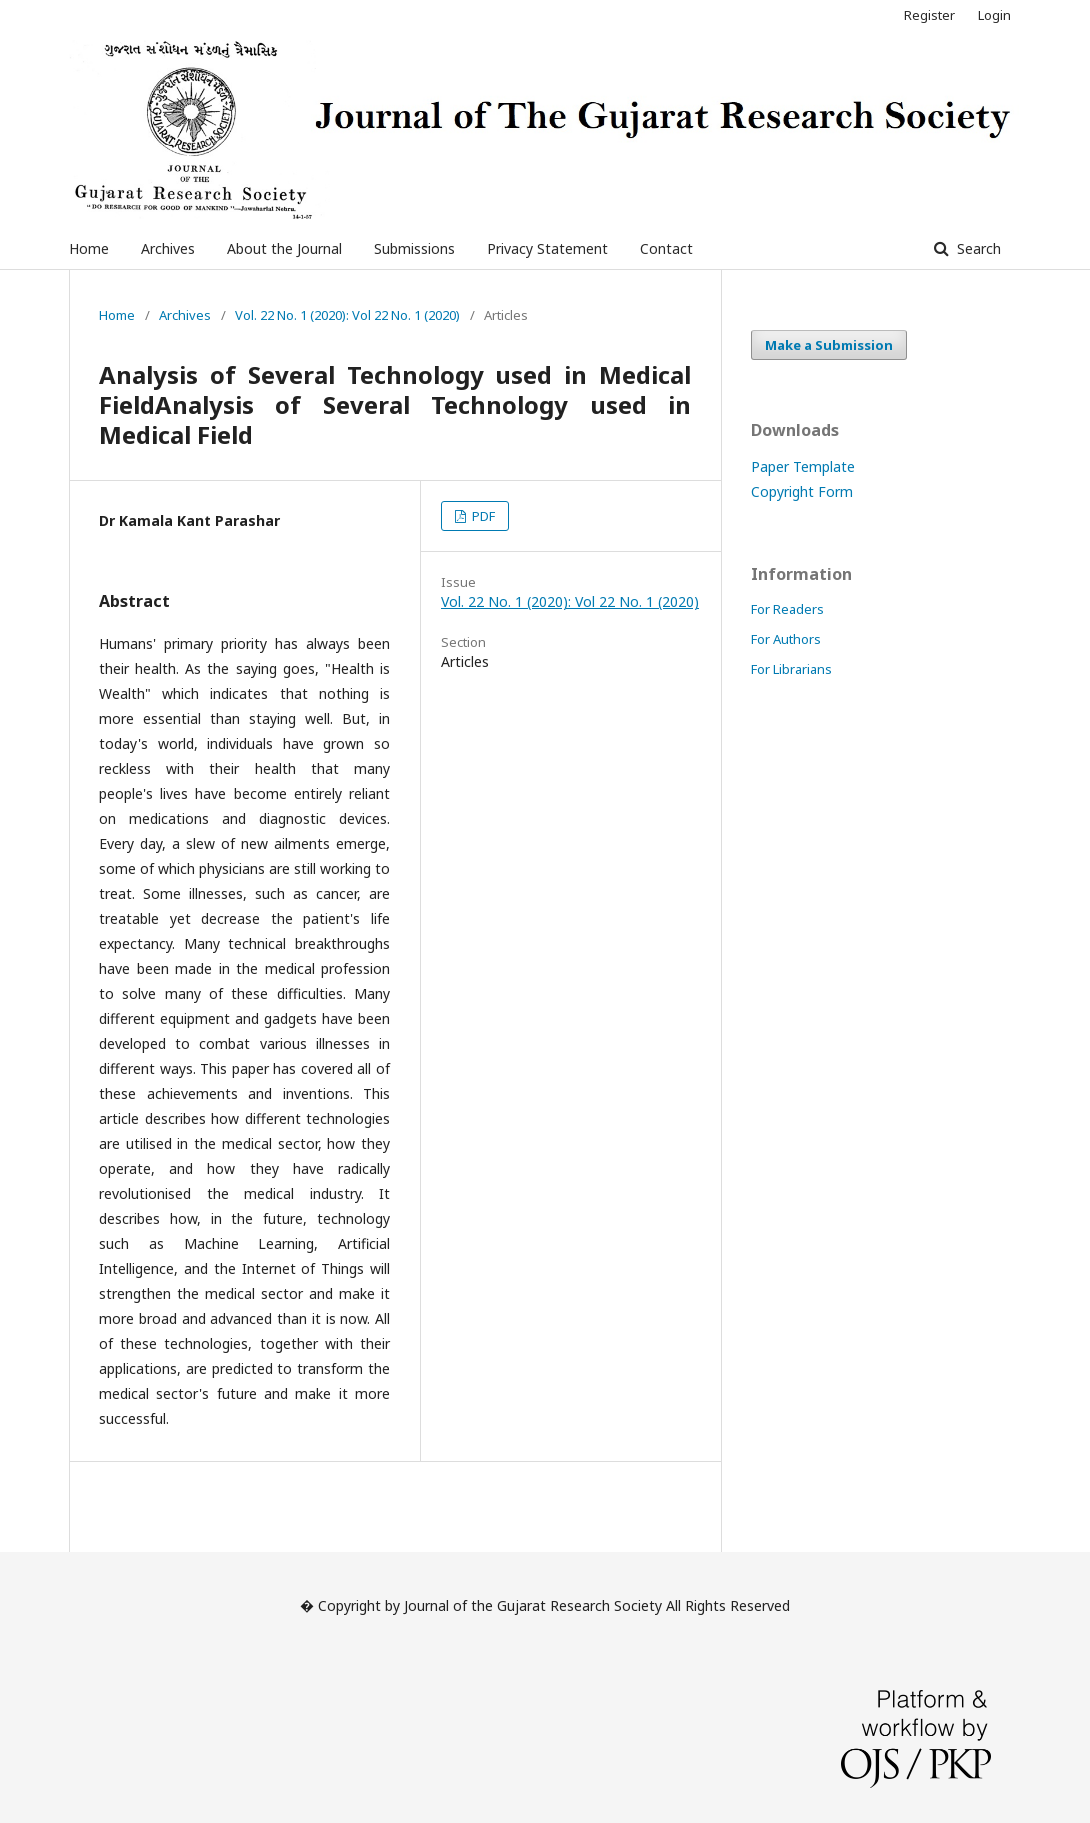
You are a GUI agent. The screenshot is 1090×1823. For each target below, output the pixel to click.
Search (977, 248)
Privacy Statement (547, 248)
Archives (168, 248)
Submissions (414, 248)
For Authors (786, 639)
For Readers (787, 609)
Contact (666, 248)
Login (994, 15)
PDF (482, 516)
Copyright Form (802, 491)
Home (89, 248)
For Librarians (791, 669)
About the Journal (284, 248)
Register (929, 15)
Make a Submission (829, 345)
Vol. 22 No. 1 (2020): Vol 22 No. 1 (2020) (347, 315)
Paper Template (803, 466)
